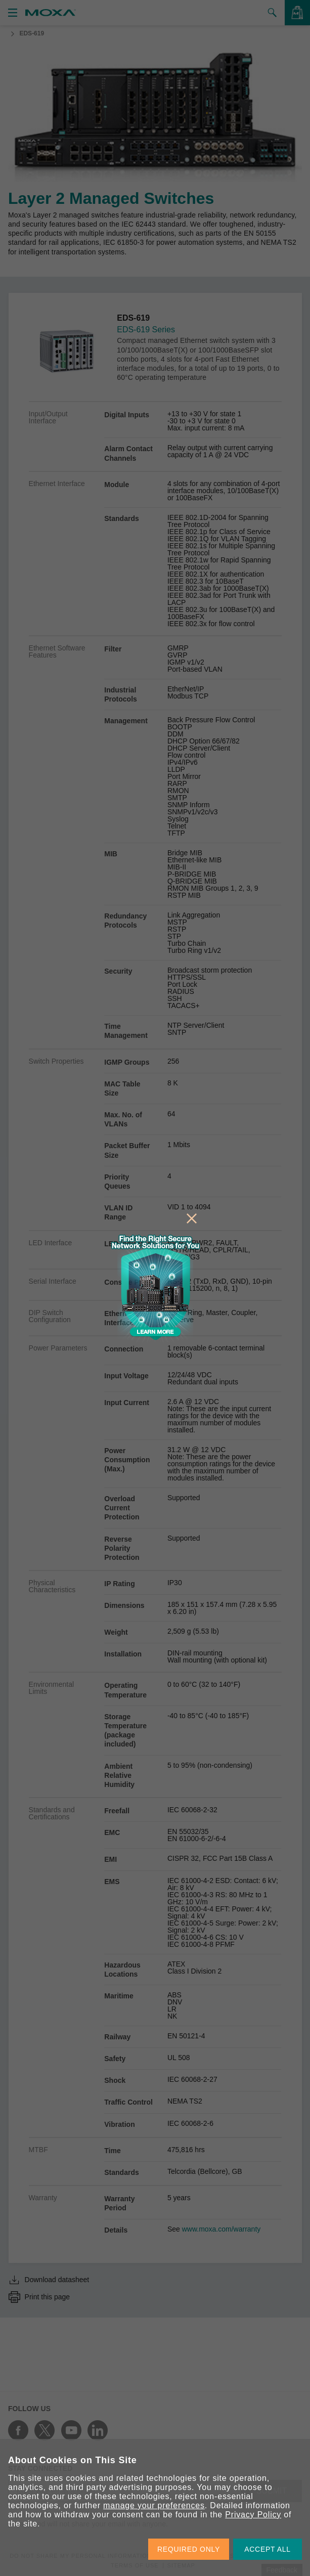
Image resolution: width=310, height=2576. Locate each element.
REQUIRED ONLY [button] (188, 2549)
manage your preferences (154, 2505)
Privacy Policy (253, 2514)
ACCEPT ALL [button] (267, 2549)
